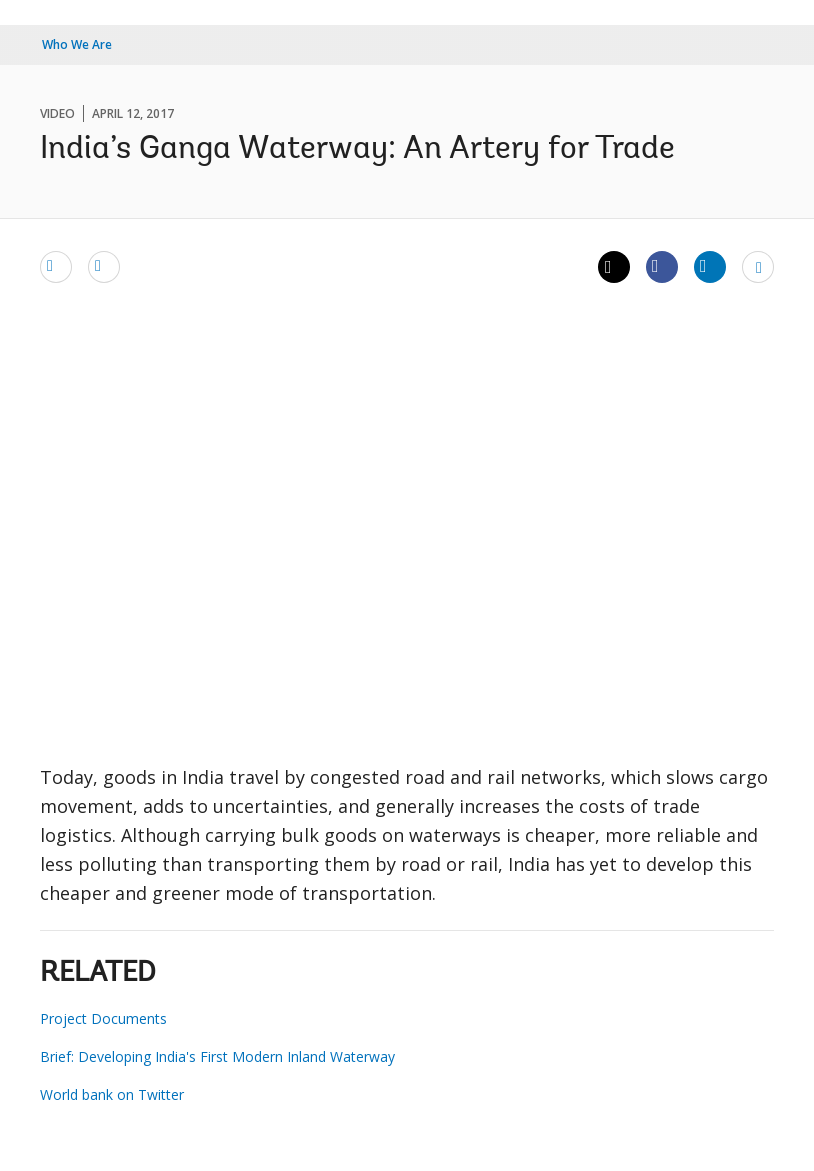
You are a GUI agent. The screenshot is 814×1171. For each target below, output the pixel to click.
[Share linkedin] (710, 266)
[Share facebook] (662, 266)
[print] (104, 266)
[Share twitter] (614, 267)
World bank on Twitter (112, 1094)
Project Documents (103, 1018)
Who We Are (77, 44)
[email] (56, 266)
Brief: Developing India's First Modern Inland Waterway (217, 1056)
